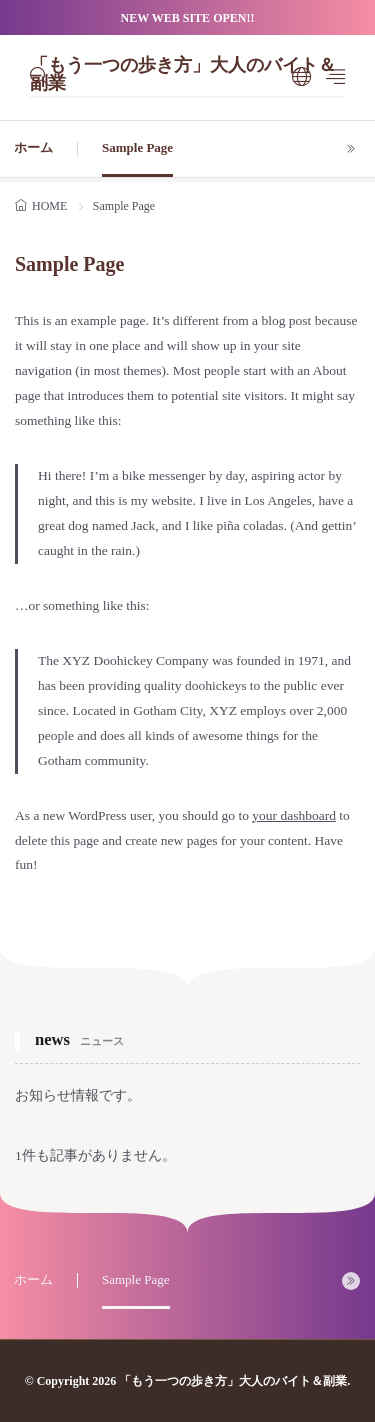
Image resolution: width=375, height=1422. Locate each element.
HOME (49, 206)
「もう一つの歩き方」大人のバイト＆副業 (183, 76)
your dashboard (294, 815)
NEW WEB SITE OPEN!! (188, 18)
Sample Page (137, 147)
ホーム (33, 147)
